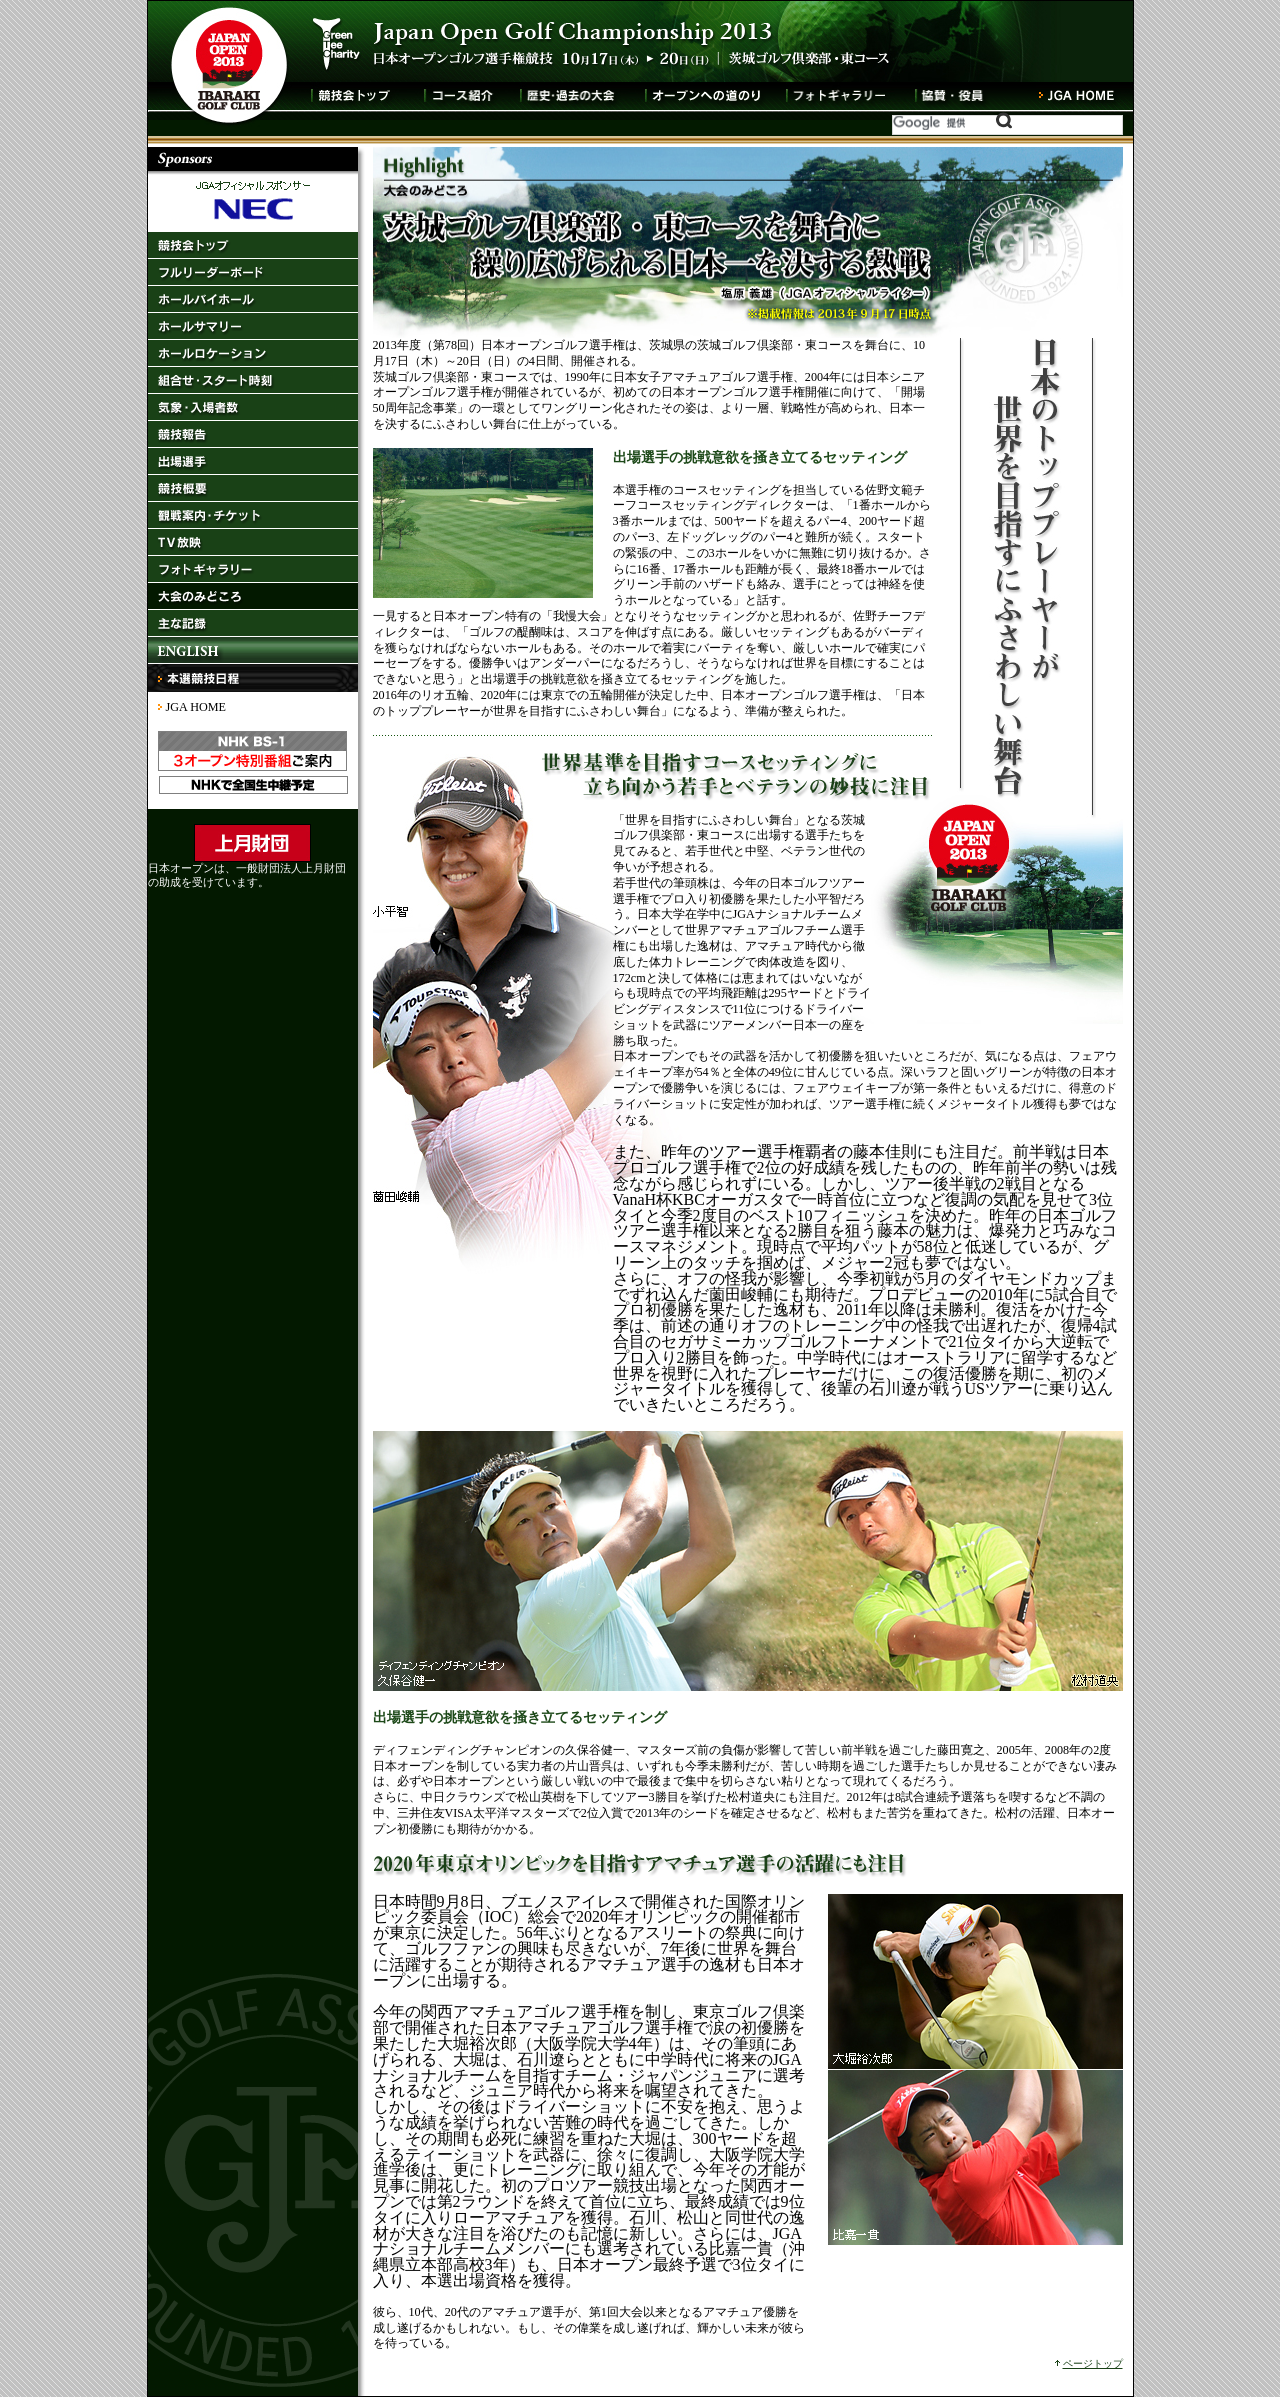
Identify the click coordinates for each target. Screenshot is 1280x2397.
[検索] (953, 123)
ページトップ (1093, 2363)
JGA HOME (196, 707)
